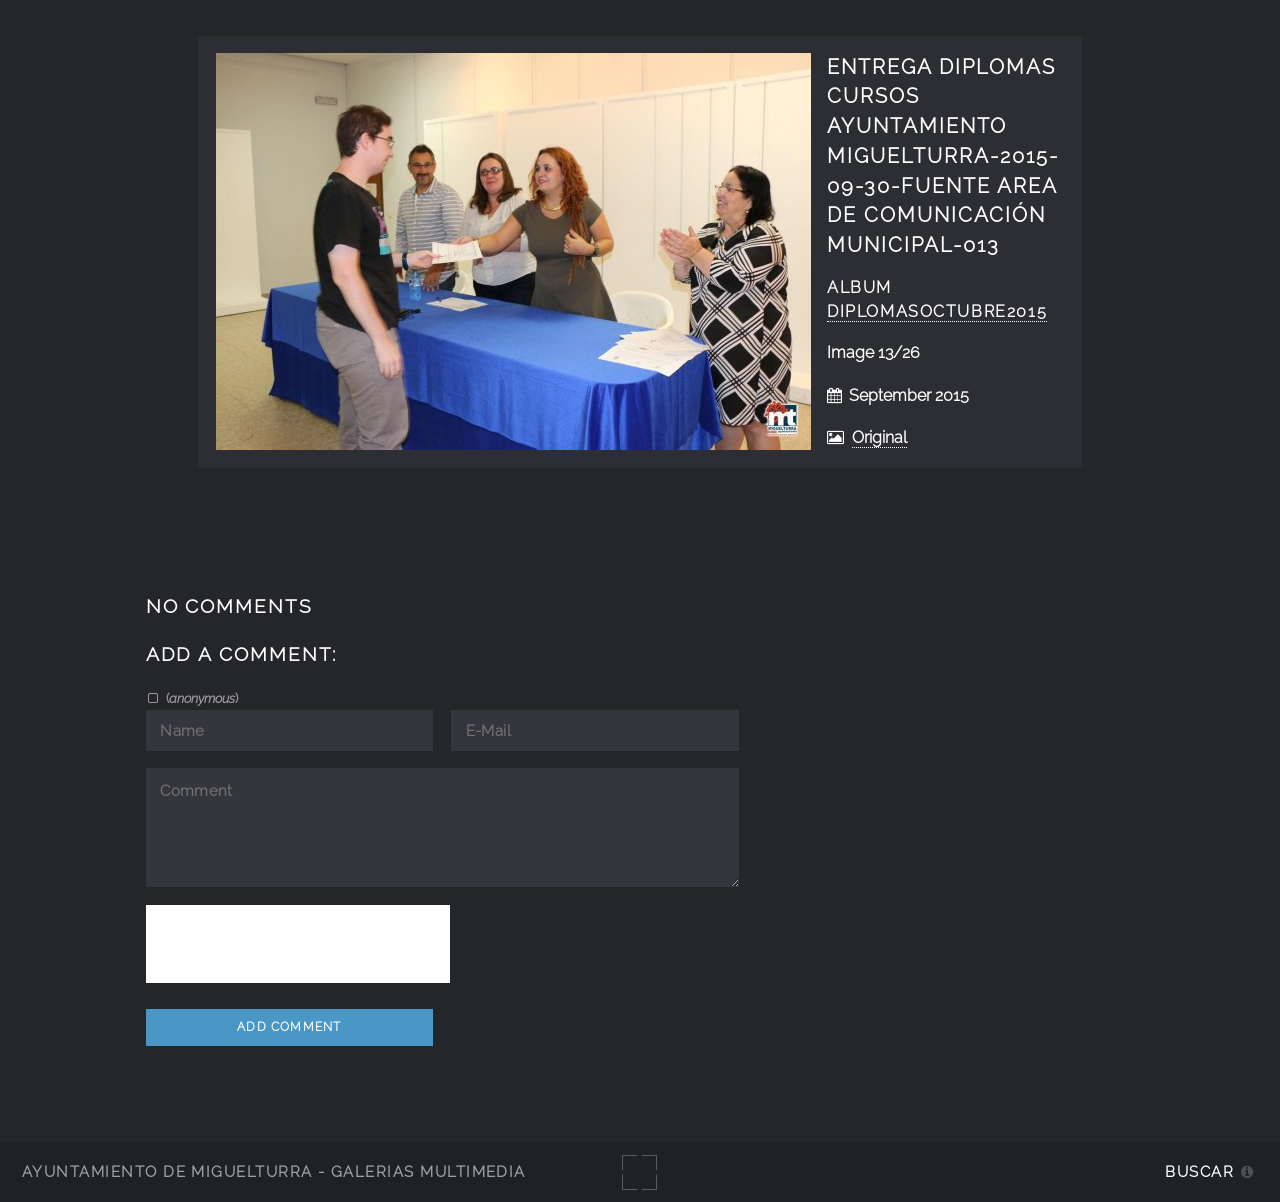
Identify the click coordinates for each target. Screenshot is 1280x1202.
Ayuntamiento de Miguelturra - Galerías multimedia (274, 1171)
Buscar (1199, 1171)
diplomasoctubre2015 (937, 311)
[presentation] (298, 944)
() (200, 698)
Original (879, 437)
